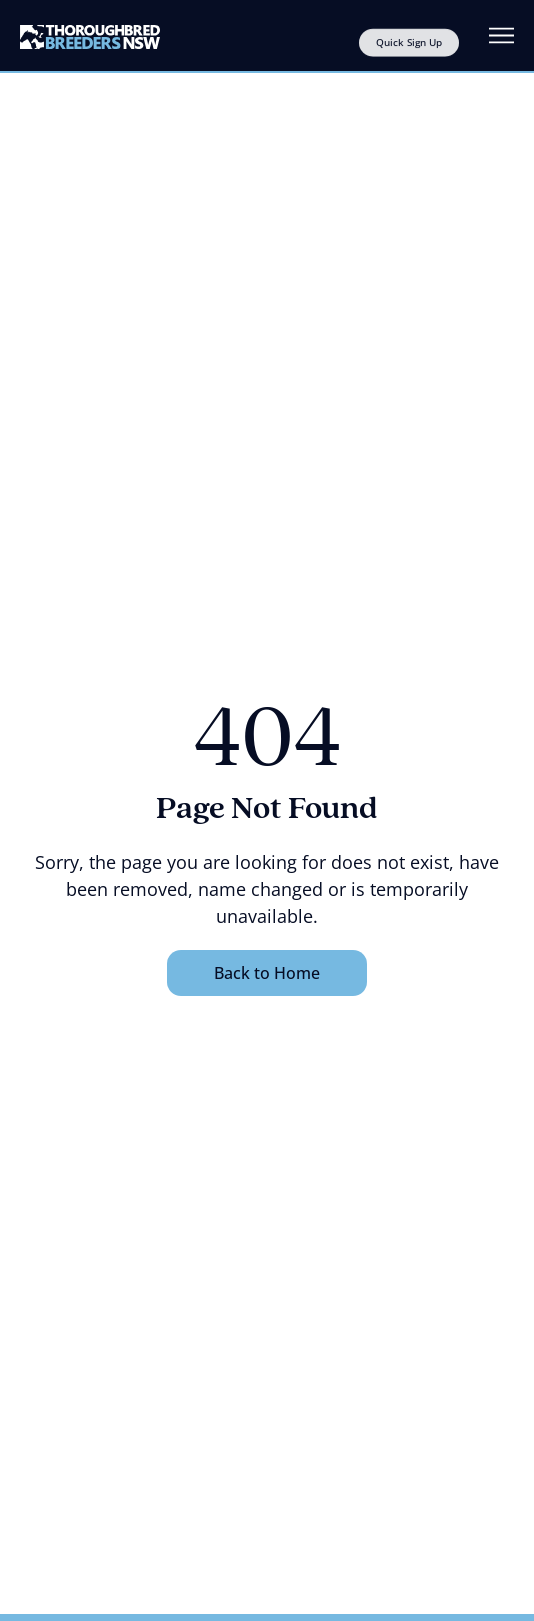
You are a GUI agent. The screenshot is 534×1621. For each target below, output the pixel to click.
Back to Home (267, 973)
